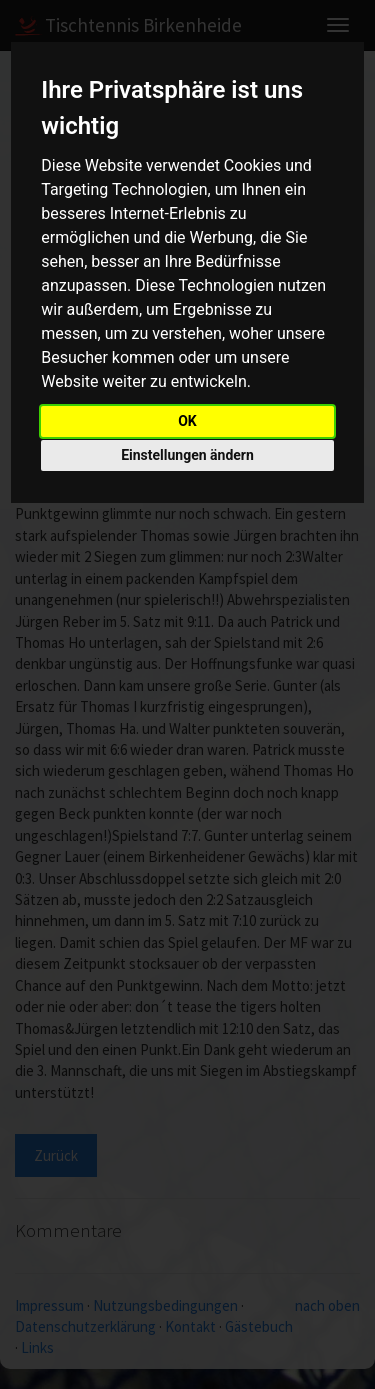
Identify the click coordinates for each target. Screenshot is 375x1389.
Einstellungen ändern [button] (187, 455)
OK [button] (187, 421)
